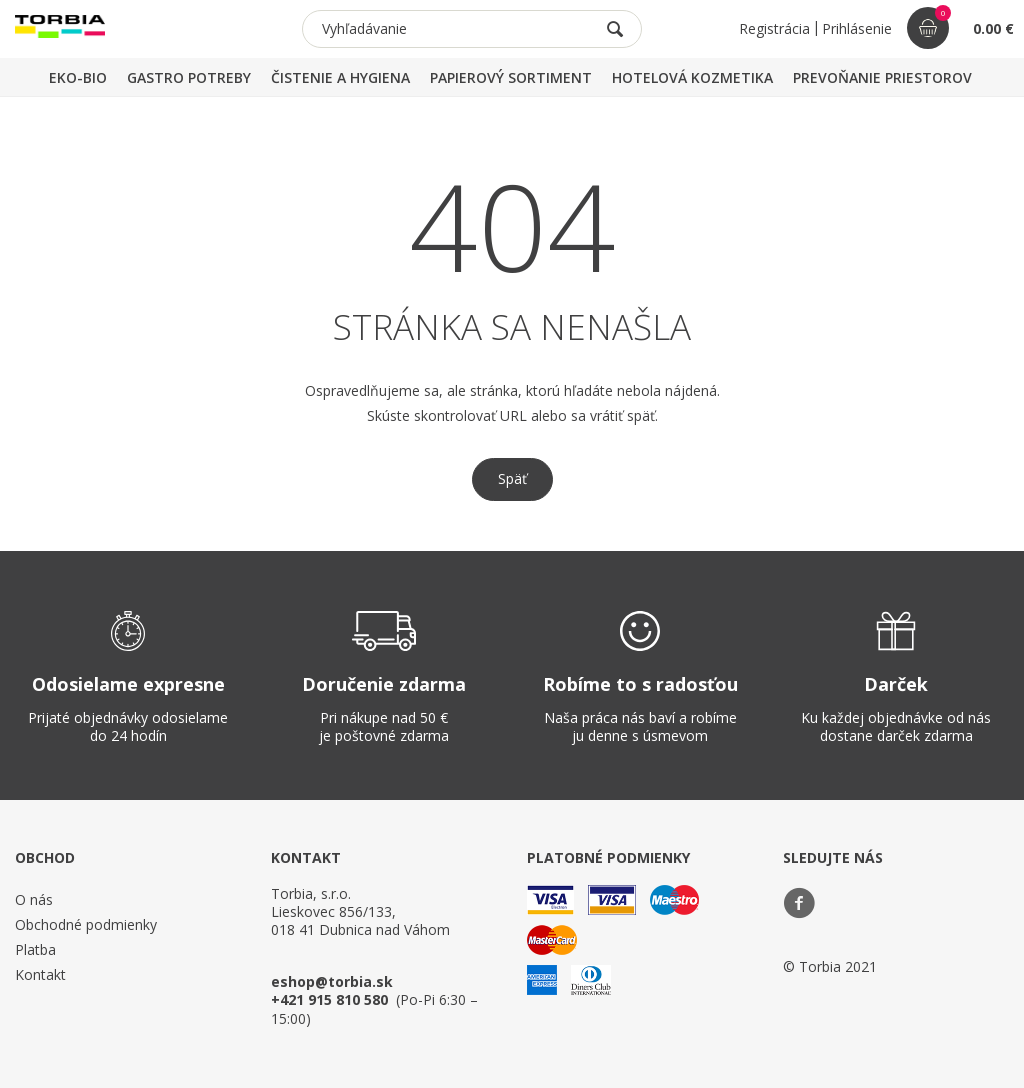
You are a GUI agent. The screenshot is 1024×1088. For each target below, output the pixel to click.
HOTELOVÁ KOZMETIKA (692, 77)
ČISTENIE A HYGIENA (340, 77)
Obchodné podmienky (86, 924)
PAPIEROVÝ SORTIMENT (511, 77)
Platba (35, 949)
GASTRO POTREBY (189, 77)
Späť (512, 478)
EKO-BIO (78, 77)
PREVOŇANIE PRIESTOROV (882, 77)
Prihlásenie (857, 28)
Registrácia (774, 28)
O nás (34, 899)
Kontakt (40, 974)
